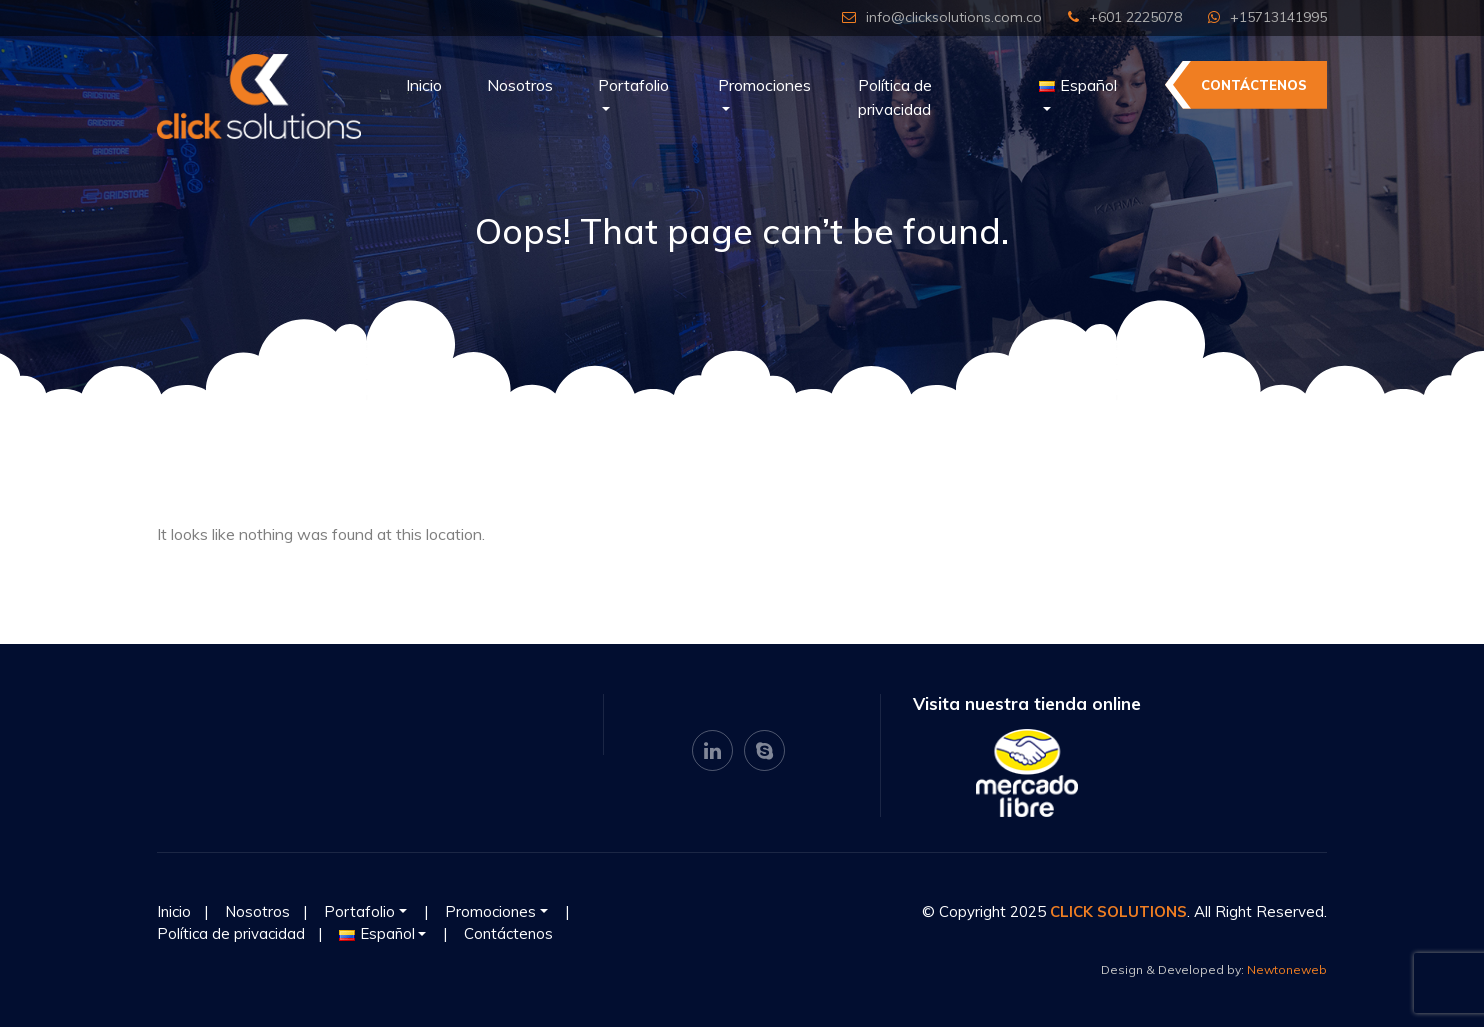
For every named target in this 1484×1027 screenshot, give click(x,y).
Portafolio (633, 85)
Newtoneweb (1287, 969)
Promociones (764, 85)
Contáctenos (1254, 85)
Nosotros (520, 85)
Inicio (424, 85)
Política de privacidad (895, 97)
